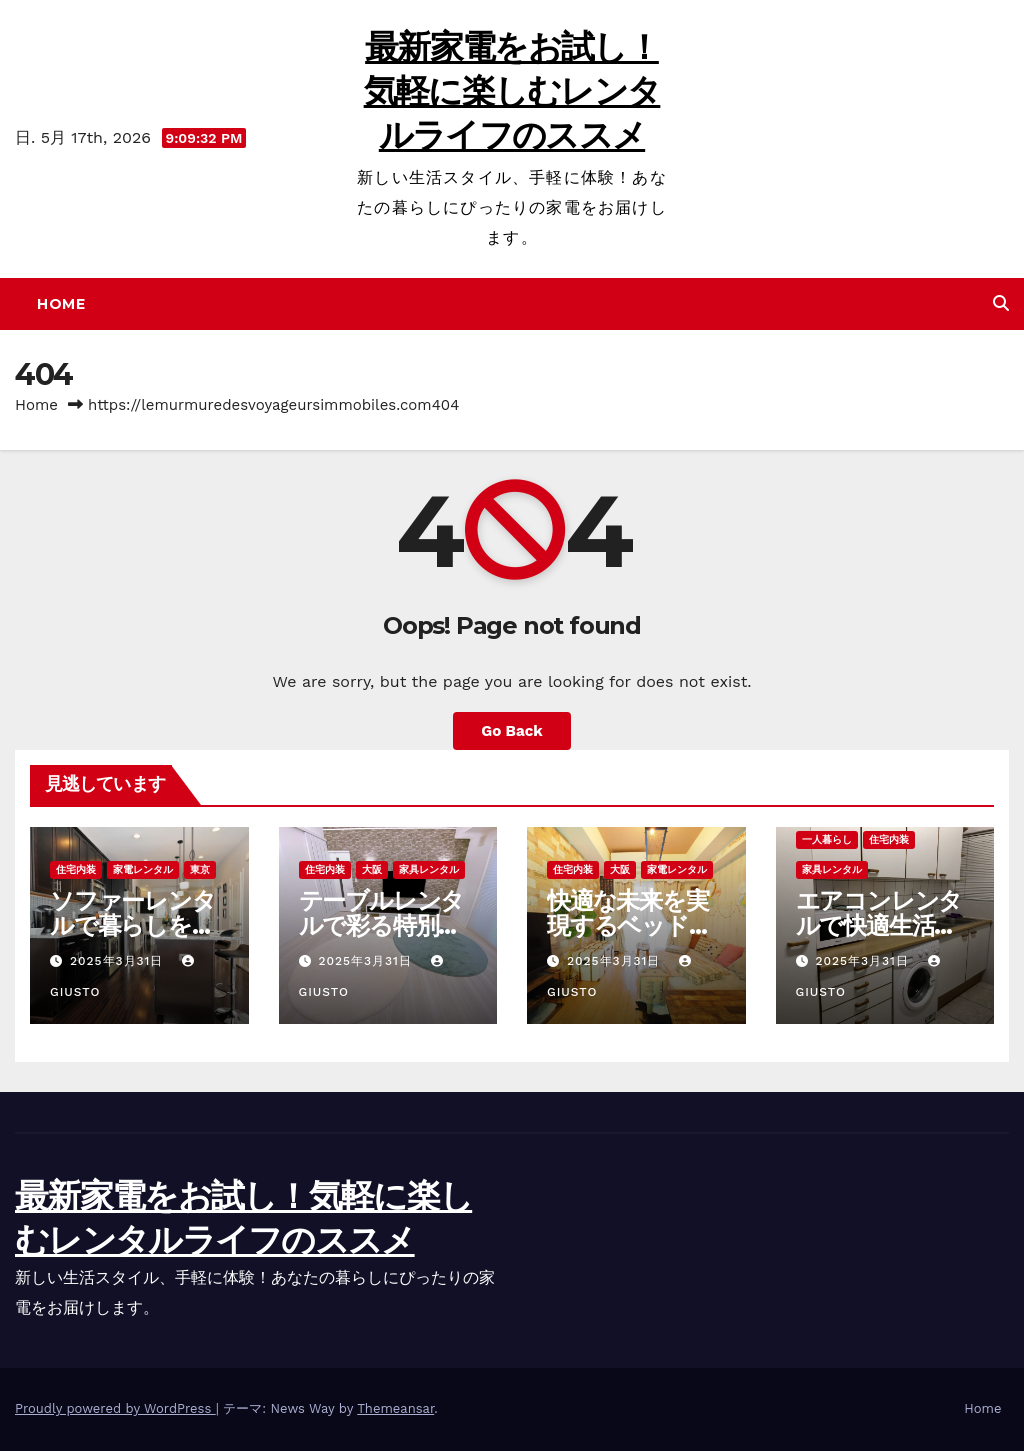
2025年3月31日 (119, 961)
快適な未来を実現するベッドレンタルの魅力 (630, 925)
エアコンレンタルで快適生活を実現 (879, 925)
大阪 (372, 869)
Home (61, 304)
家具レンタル (429, 869)
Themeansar (395, 1408)
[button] (1001, 303)
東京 (200, 869)
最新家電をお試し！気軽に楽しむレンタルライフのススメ (512, 91)
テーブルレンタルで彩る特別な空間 (382, 925)
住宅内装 (76, 869)
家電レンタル (143, 869)
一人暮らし (827, 839)
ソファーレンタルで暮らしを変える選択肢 (133, 925)
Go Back (512, 731)
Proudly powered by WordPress (115, 1408)
